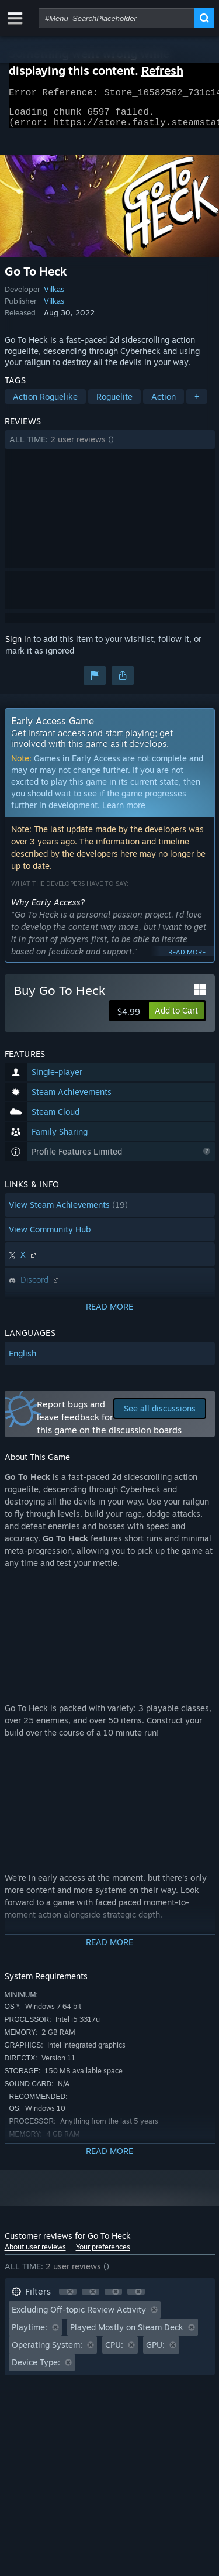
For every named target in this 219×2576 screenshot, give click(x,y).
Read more (187, 959)
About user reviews (35, 2253)
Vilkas (54, 296)
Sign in (18, 646)
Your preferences (103, 2253)
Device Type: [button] (36, 2369)
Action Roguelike (45, 403)
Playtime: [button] (29, 2334)
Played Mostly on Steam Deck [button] (126, 2334)
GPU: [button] (155, 2352)
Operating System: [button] (47, 2352)
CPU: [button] (114, 2352)
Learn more (123, 812)
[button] (110, 446)
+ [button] (196, 403)
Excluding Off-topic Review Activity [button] (79, 2316)
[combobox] (116, 18)
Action (163, 403)
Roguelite (114, 403)
